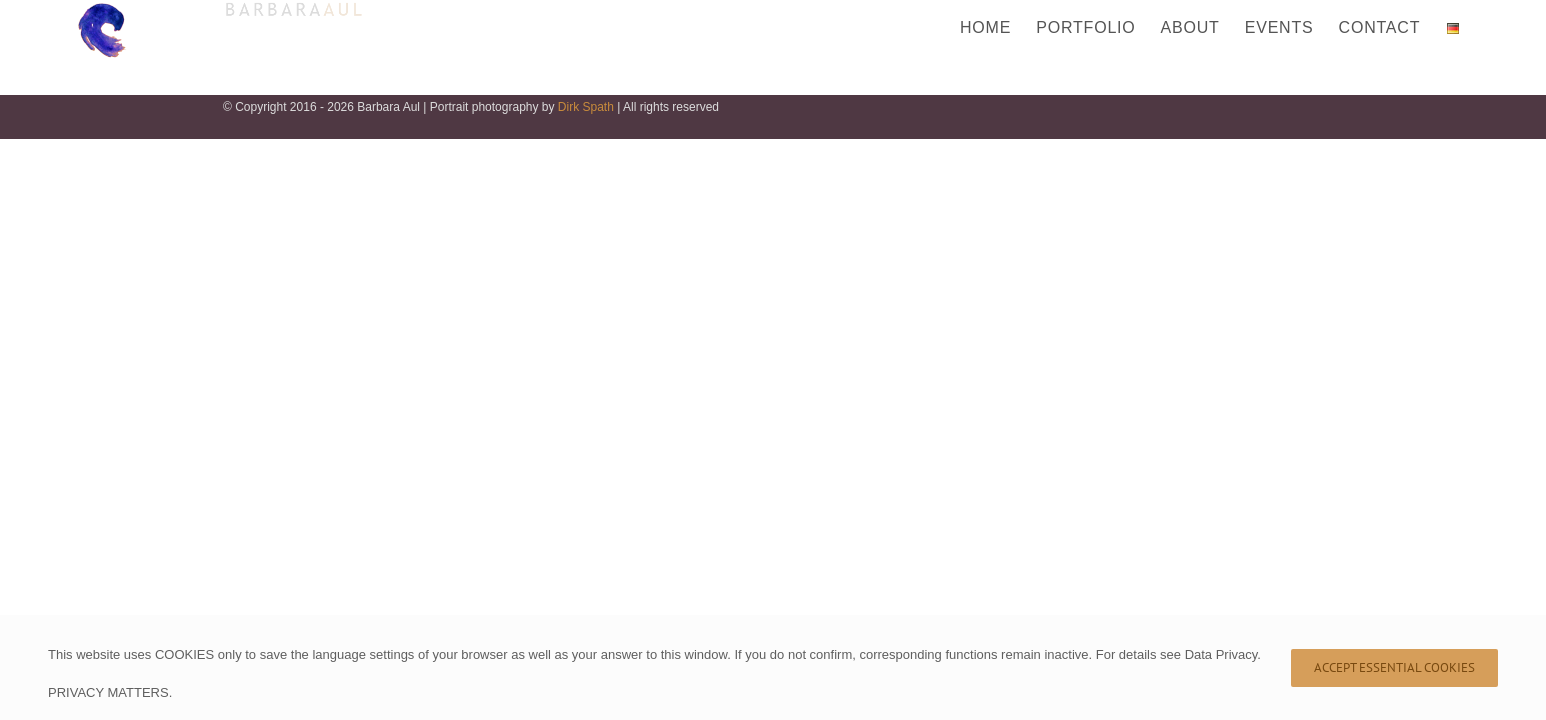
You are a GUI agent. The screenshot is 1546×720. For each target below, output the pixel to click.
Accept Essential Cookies (1394, 667)
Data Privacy (1221, 654)
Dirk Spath (586, 107)
